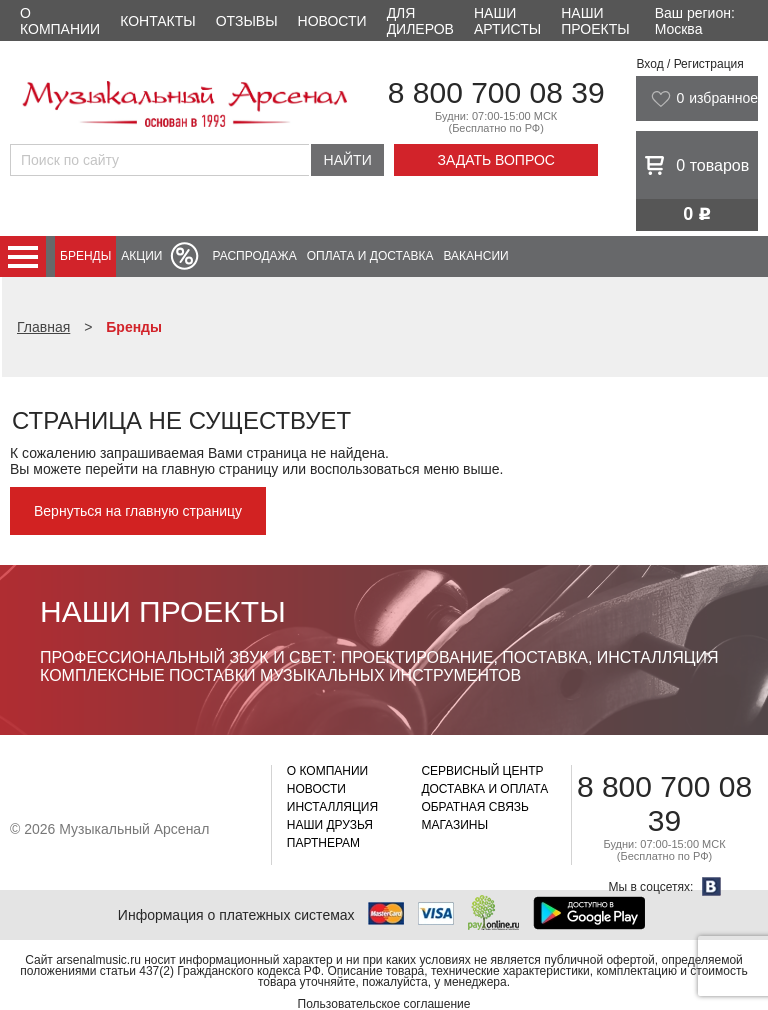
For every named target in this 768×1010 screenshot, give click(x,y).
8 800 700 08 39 (496, 92)
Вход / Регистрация (689, 64)
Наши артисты (507, 21)
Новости (332, 21)
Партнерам (323, 843)
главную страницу (219, 469)
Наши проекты (595, 21)
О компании (60, 21)
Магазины (454, 825)
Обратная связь (475, 807)
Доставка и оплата (484, 789)
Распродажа (254, 256)
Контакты (158, 21)
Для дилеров (420, 21)
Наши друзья (330, 825)
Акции (141, 256)
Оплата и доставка (370, 256)
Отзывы (247, 21)
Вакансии (476, 256)
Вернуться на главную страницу (138, 511)
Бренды (85, 256)
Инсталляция (332, 807)
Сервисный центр (482, 771)
